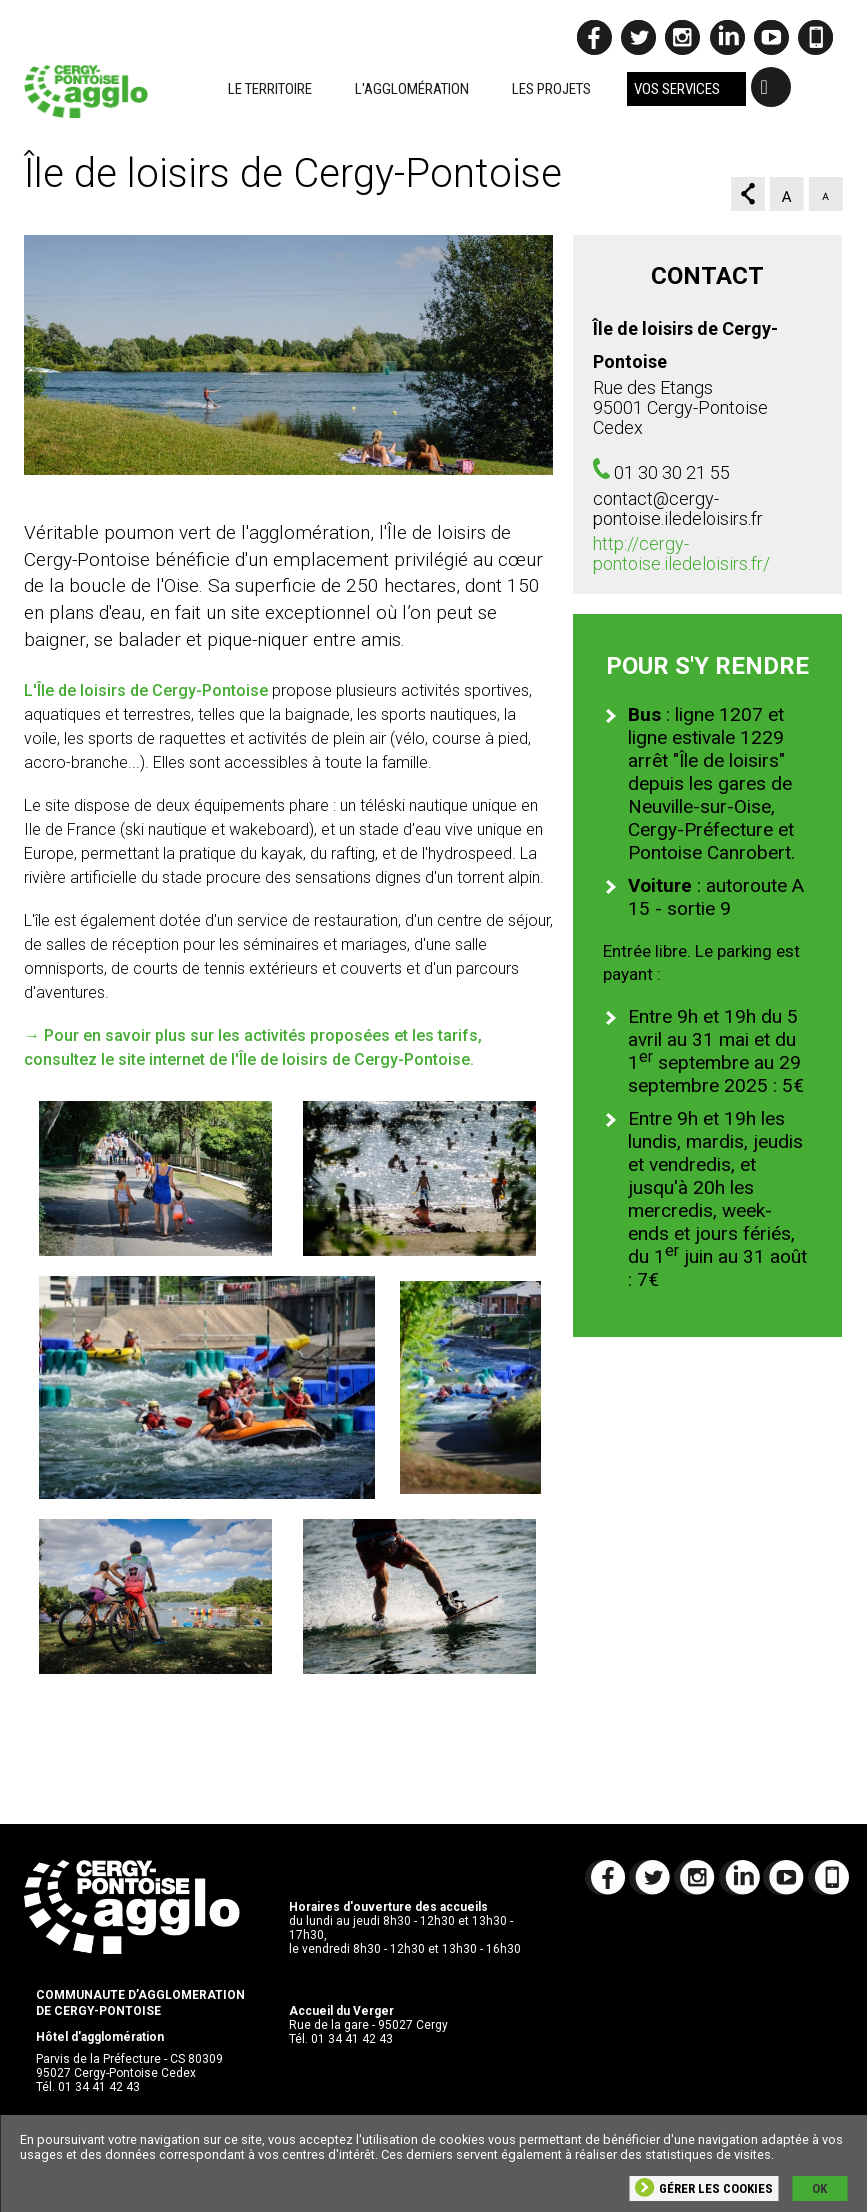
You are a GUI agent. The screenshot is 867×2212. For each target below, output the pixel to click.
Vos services (677, 89)
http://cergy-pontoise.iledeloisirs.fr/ (681, 553)
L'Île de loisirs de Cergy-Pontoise (146, 690)
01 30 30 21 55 (672, 472)
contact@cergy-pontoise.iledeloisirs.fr (678, 508)
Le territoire (270, 89)
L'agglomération (412, 89)
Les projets (551, 89)
